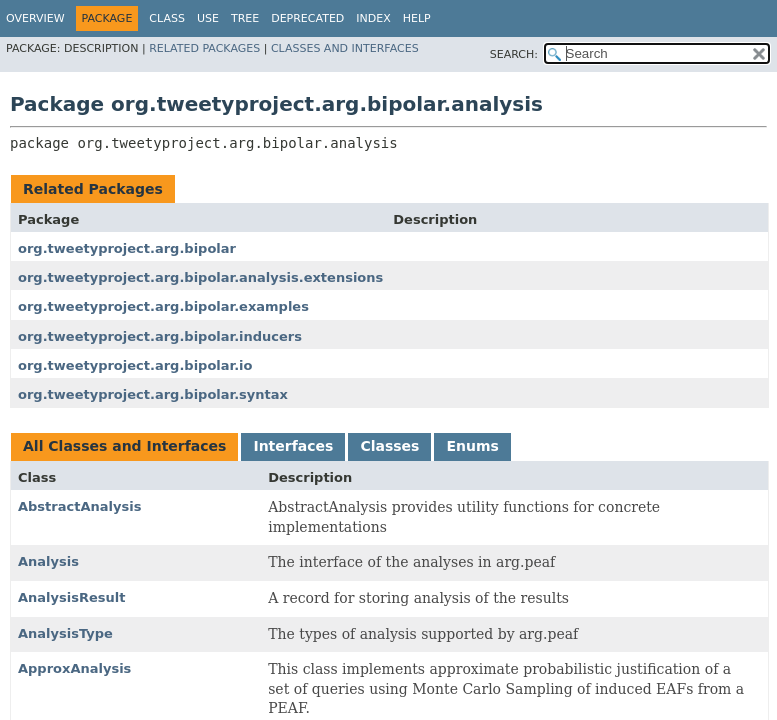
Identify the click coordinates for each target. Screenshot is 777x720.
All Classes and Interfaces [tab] (124, 446)
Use (208, 18)
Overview (35, 18)
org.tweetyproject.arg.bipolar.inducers (160, 336)
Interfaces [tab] (293, 446)
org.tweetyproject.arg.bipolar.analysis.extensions (200, 277)
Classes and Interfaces (345, 48)
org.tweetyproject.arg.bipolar (127, 248)
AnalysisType (65, 633)
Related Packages (204, 48)
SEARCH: (514, 54)
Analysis (48, 561)
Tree (245, 18)
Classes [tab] (389, 446)
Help (417, 18)
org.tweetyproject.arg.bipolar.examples (163, 306)
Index (373, 18)
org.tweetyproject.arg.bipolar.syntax (153, 394)
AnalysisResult (71, 597)
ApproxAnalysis (74, 668)
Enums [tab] (472, 446)
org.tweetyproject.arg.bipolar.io (135, 365)
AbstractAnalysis (79, 506)
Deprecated (307, 18)
